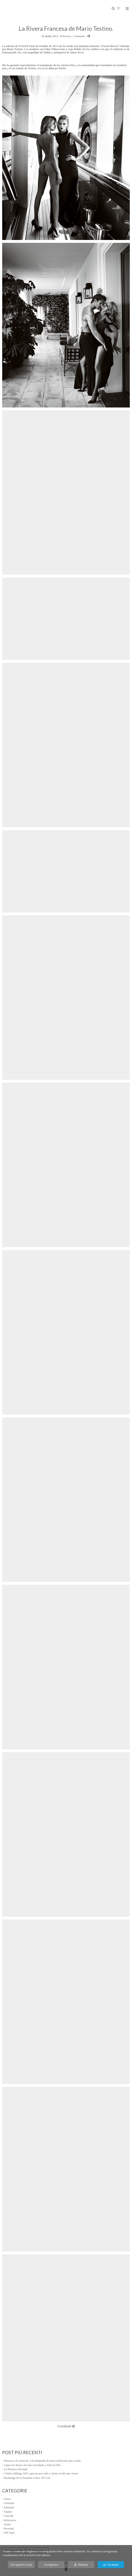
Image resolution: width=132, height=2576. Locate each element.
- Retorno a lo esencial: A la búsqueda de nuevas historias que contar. (41, 2460)
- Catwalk (7, 2515)
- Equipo (7, 2511)
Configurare (51, 2564)
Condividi (66, 2426)
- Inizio (6, 2498)
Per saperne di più (21, 2564)
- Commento (79, 36)
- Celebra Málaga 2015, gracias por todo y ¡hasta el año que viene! (40, 2473)
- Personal (8, 2528)
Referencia (65, 36)
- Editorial (8, 2507)
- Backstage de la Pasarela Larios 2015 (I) (26, 2477)
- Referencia (9, 2520)
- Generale (8, 2503)
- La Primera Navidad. (15, 2469)
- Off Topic (8, 2532)
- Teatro (6, 2524)
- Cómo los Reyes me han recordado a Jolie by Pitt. (31, 2465)
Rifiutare (81, 2565)
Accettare (111, 2565)
